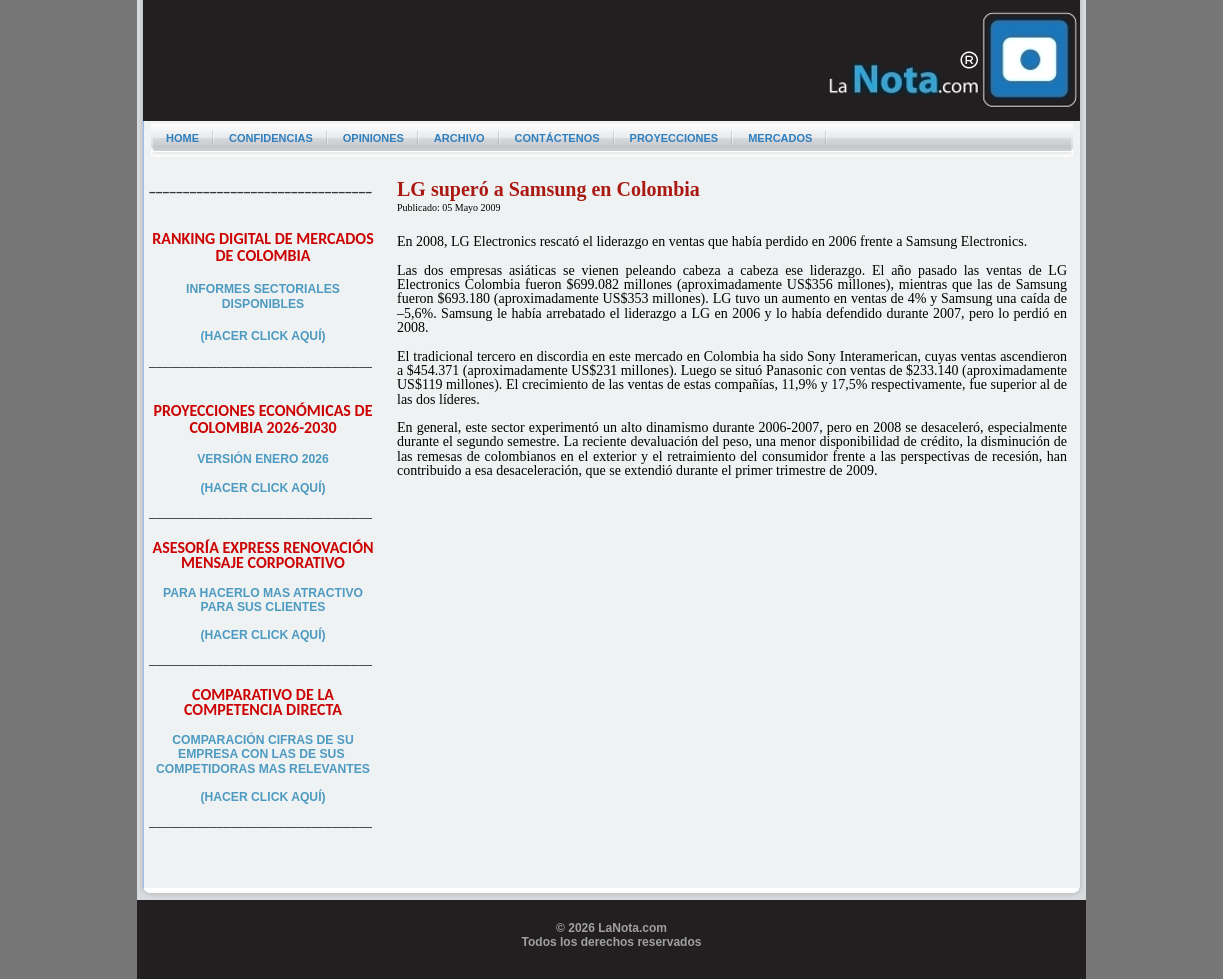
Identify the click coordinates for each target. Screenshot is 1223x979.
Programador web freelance (611, 972)
